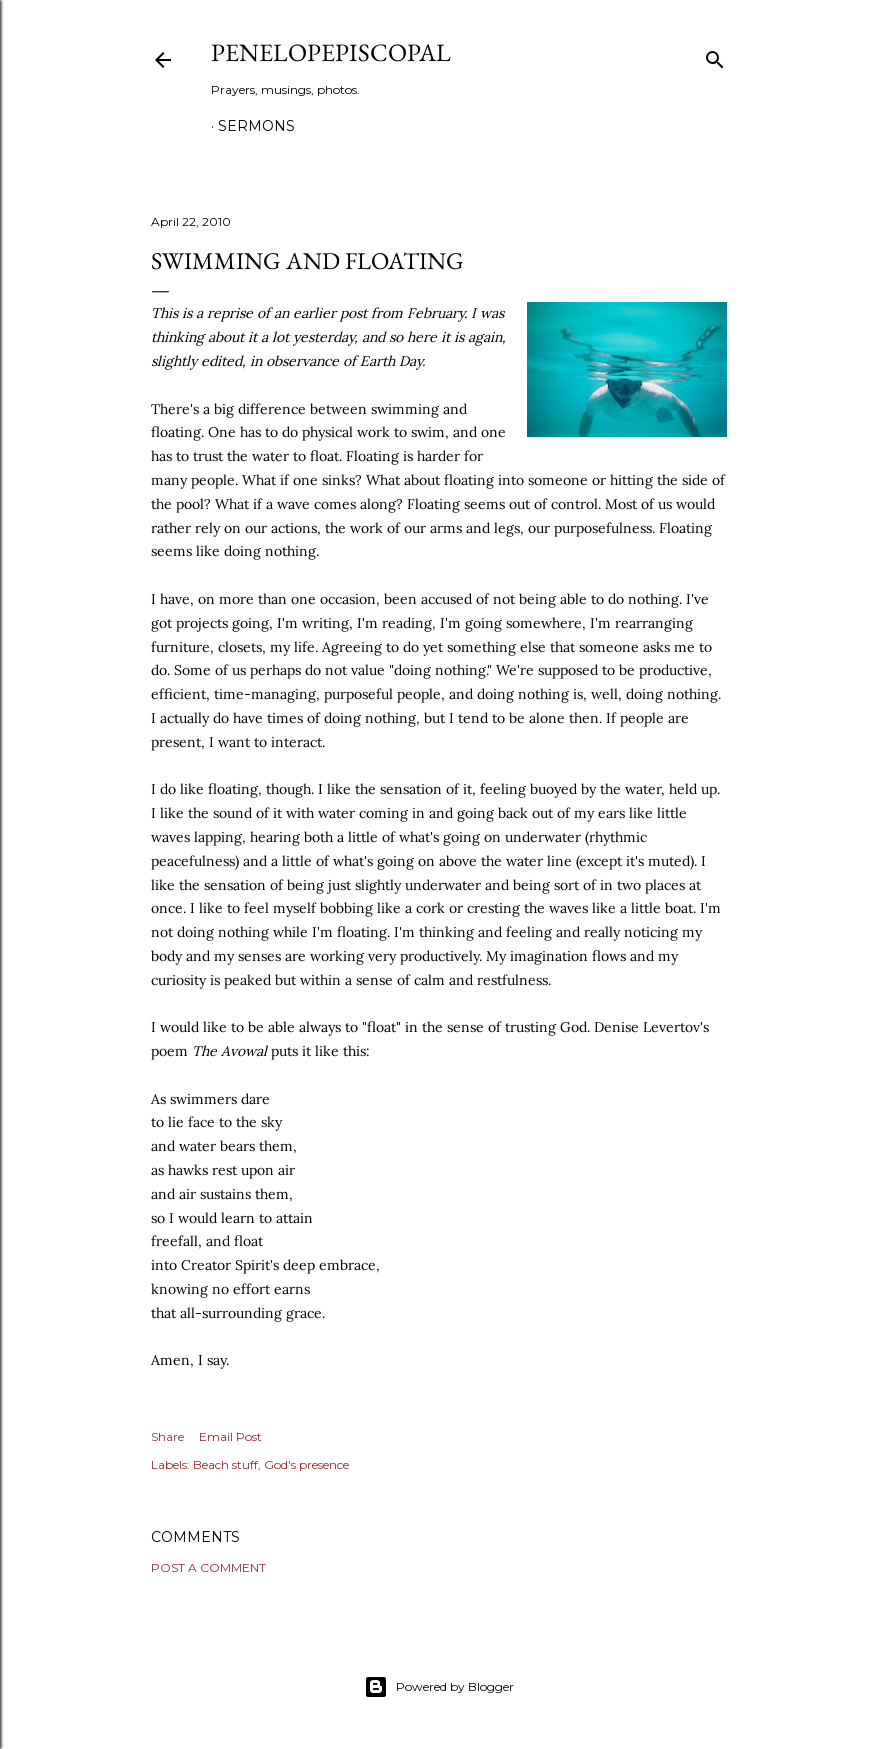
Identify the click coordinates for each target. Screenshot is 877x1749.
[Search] (715, 55)
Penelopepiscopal (331, 52)
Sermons (256, 126)
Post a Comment (208, 1567)
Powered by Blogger (439, 1687)
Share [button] (167, 1436)
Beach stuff (225, 1464)
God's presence (306, 1464)
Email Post (230, 1436)
